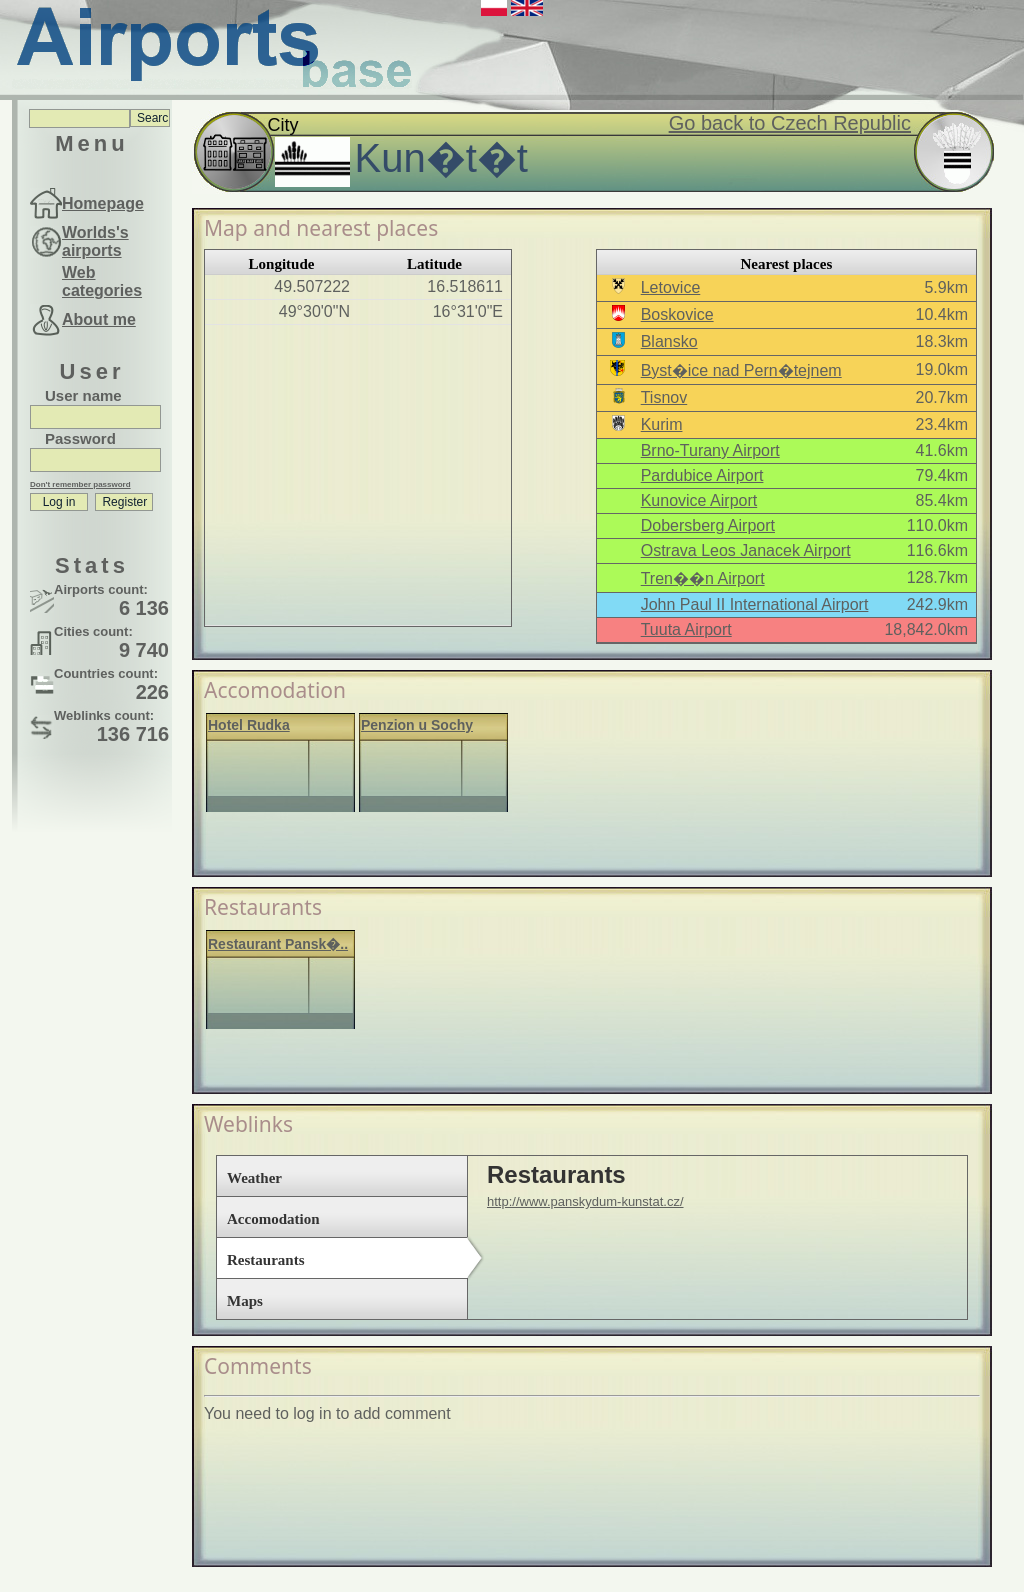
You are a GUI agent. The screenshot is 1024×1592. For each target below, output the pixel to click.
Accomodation (273, 1219)
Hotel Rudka (249, 725)
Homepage (103, 203)
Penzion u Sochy (417, 725)
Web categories (102, 281)
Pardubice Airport (702, 475)
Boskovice (677, 314)
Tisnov (664, 397)
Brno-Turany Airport (710, 450)
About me (99, 319)
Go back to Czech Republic (790, 123)
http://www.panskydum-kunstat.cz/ (585, 1201)
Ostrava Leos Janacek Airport (746, 550)
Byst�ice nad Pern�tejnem (741, 370)
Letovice (671, 287)
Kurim (662, 424)
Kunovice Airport (699, 500)
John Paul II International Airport (755, 604)
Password (80, 438)
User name (83, 395)
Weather (254, 1178)
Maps (245, 1301)
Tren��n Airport (703, 578)
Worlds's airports (95, 241)
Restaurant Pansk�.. (278, 944)
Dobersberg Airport (708, 525)
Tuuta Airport (686, 629)
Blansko (669, 341)
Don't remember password (80, 484)
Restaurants (266, 1260)
